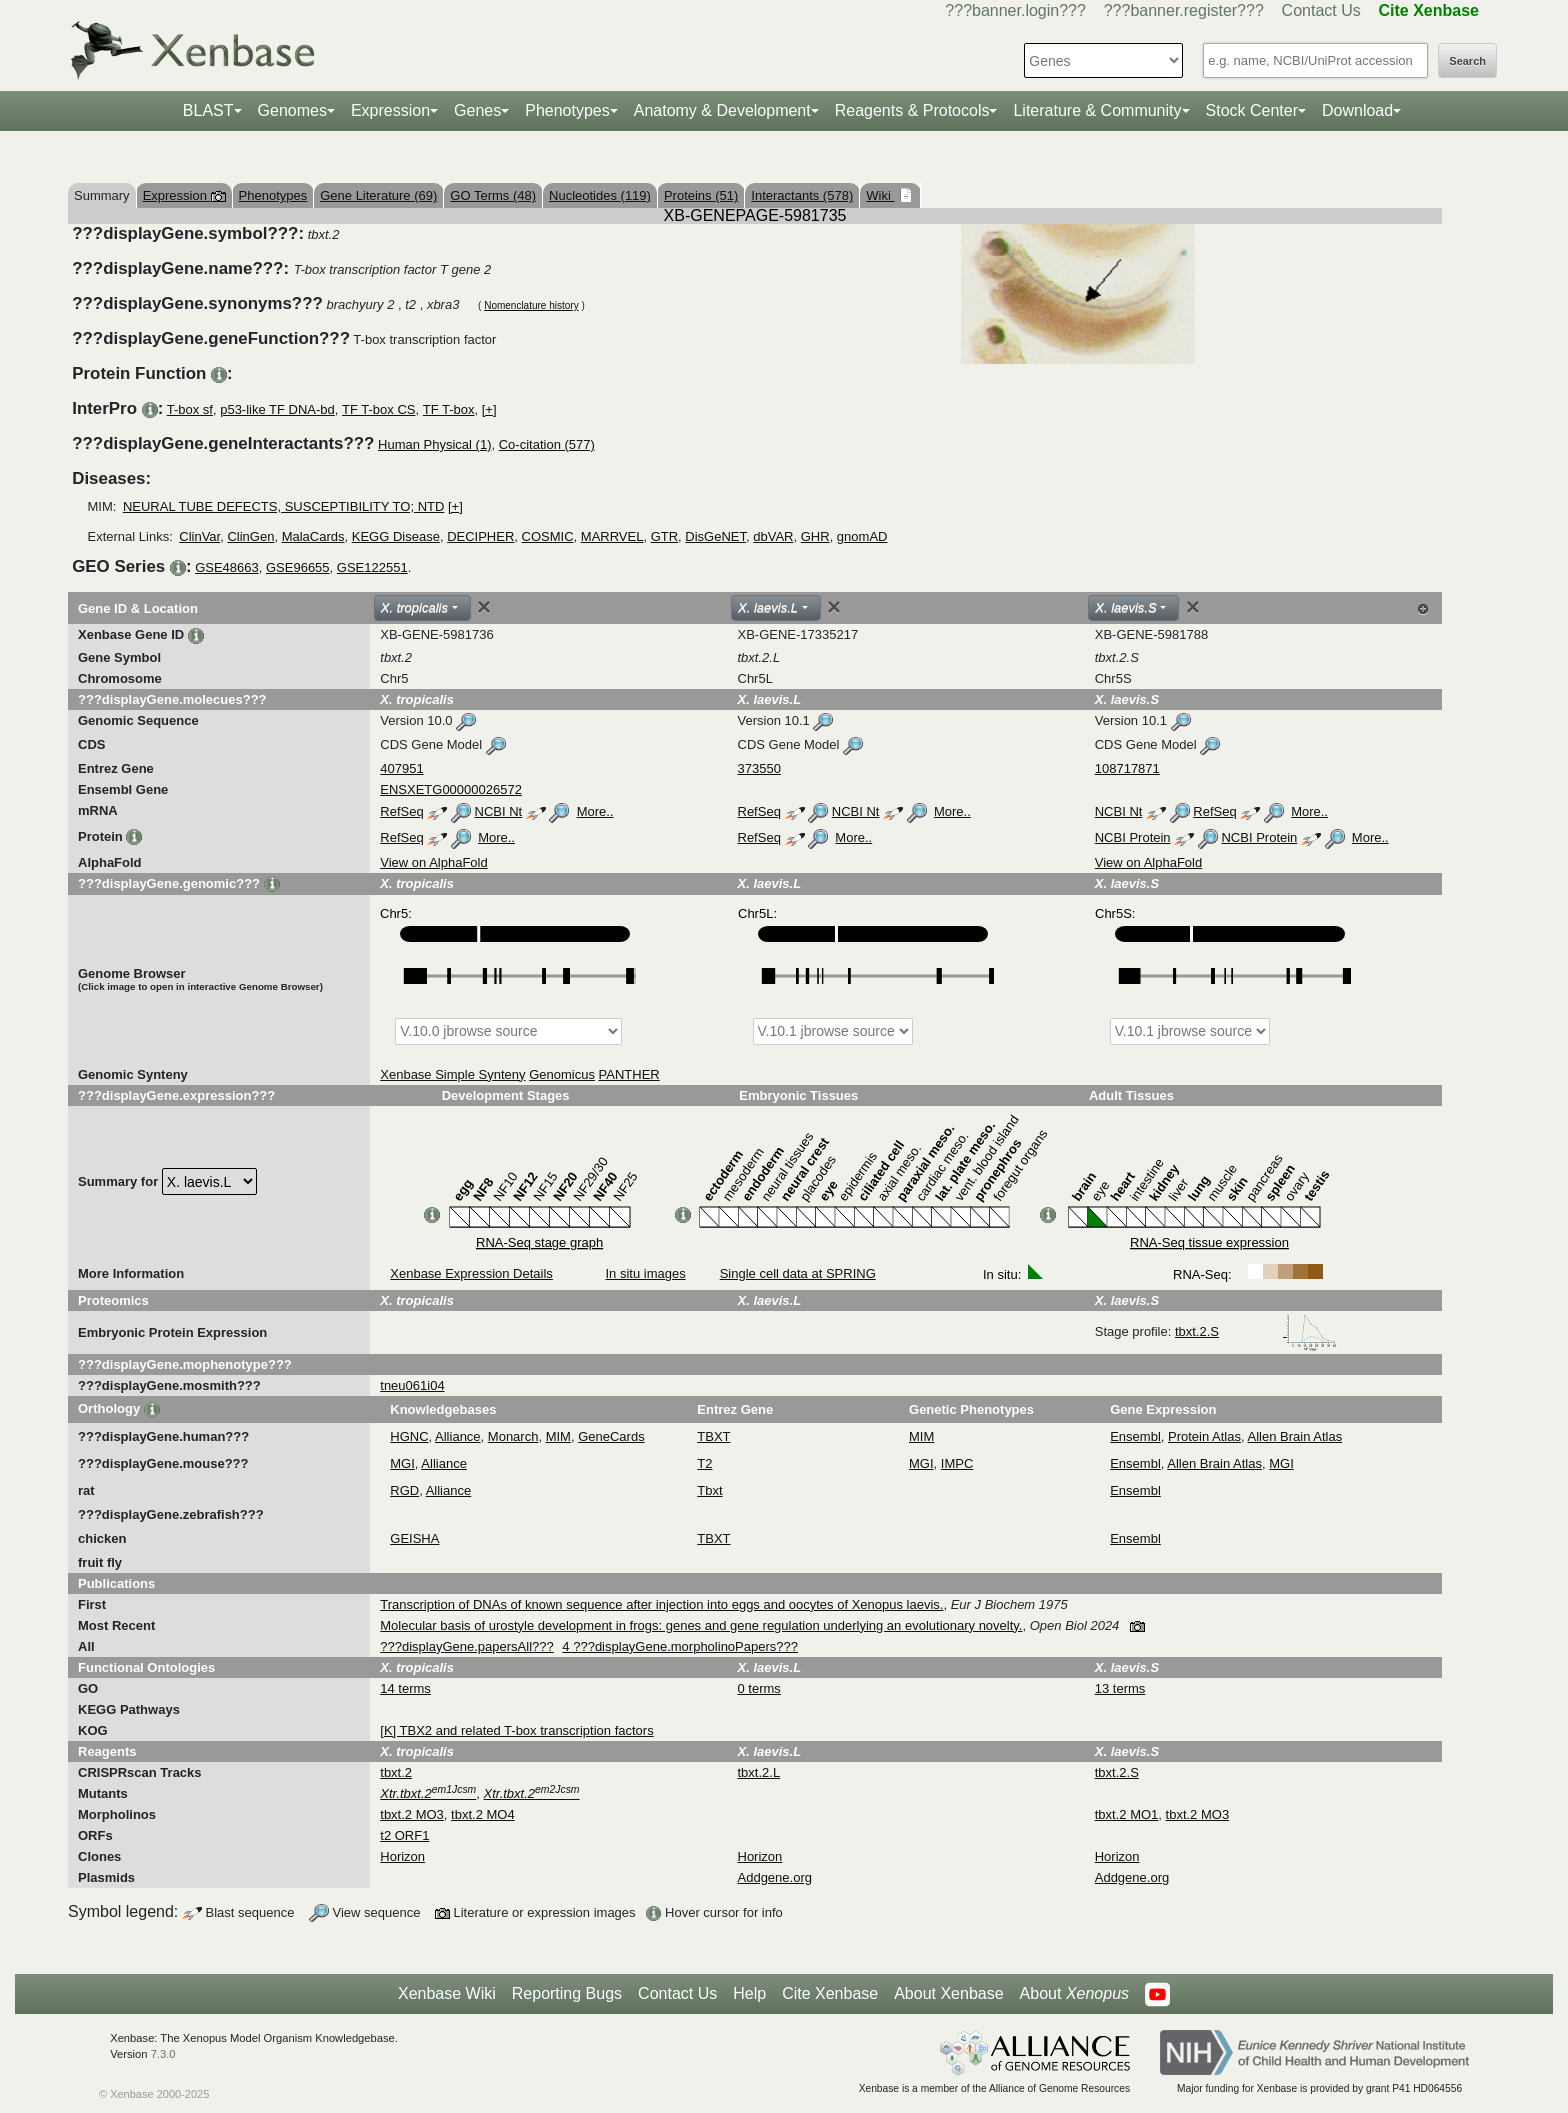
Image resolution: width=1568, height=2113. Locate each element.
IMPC (957, 1463)
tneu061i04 (412, 1385)
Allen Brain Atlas (1295, 1436)
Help (749, 1993)
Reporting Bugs (567, 1993)
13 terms (1120, 1688)
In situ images (645, 1273)
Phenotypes (567, 110)
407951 (401, 768)
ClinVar (199, 536)
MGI (402, 1463)
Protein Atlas (1204, 1436)
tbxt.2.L (759, 1772)
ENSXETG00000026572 (451, 789)
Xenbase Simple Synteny (452, 1074)
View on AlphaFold (433, 862)
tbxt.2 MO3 (412, 1814)
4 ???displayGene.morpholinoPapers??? (680, 1646)
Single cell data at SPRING (798, 1273)
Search (1467, 61)
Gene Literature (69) (378, 195)
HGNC (409, 1436)
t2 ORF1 (404, 1835)
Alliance (458, 1436)
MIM (558, 1436)
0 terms (759, 1688)
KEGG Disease (396, 536)
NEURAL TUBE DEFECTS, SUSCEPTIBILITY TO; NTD (283, 506)
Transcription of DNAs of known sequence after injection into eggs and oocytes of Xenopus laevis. (661, 1604)
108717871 (1127, 768)
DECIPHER (480, 536)
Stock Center (1252, 110)
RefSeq (401, 811)
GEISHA (414, 1538)
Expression (390, 110)
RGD (404, 1490)
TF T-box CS (378, 409)
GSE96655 (298, 567)
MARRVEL (612, 536)
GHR (815, 536)
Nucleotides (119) (600, 195)
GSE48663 (227, 567)
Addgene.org (775, 1877)
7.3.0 (163, 2054)
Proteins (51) (701, 195)
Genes (477, 110)
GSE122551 (372, 567)
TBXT (713, 1436)
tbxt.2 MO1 (1127, 1814)
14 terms (405, 1688)
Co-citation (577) (547, 444)
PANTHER (629, 1074)
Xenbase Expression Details (471, 1273)
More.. (595, 811)
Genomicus (562, 1074)
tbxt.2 (396, 1772)
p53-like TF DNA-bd (277, 409)
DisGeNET (715, 536)
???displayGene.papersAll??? (466, 1646)
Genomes (292, 110)
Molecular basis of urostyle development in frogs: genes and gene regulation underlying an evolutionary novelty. (701, 1625)
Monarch (513, 1436)
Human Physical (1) (434, 444)
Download (1357, 110)
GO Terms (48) (493, 195)
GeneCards (611, 1436)
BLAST (208, 110)
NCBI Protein (1133, 837)
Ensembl (1135, 1436)
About (1074, 1994)
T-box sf (190, 409)
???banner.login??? (1015, 10)
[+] (489, 409)
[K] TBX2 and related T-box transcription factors (516, 1730)
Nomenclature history (531, 305)
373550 (759, 768)
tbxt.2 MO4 (483, 1814)
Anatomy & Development (722, 110)
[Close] (484, 607)
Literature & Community (1097, 110)
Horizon (402, 1856)
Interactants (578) (802, 195)
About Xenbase (948, 1993)
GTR (664, 536)
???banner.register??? (1184, 10)
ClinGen (250, 536)
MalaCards (313, 536)
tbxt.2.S (1256, 1331)
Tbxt (709, 1490)
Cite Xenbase (830, 1993)
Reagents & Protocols (912, 110)
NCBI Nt (499, 811)
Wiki (880, 195)
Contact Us (1321, 10)
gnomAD (862, 536)
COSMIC (548, 536)
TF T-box (449, 409)
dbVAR (773, 536)
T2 (704, 1463)
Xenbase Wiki (447, 1993)
